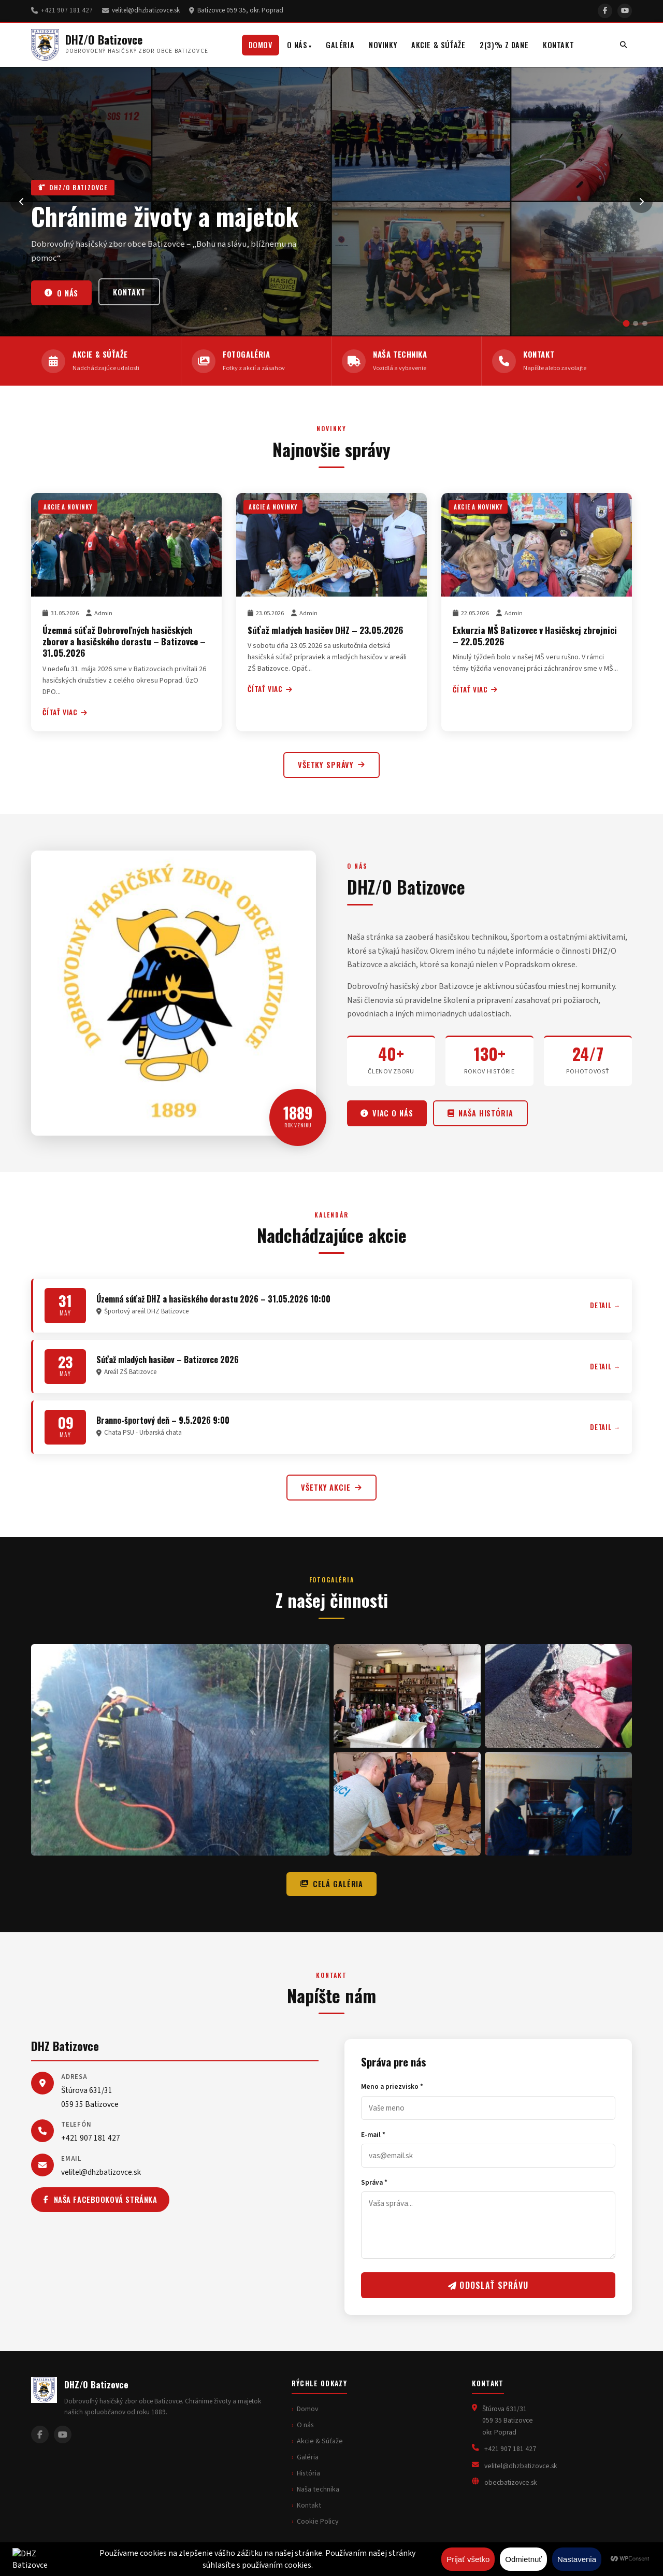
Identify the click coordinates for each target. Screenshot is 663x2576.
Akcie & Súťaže (438, 44)
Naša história (480, 1113)
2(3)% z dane (504, 44)
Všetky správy (331, 764)
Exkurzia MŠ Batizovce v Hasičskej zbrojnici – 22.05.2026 (535, 635)
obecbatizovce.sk (510, 2482)
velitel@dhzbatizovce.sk (146, 10)
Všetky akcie (331, 1487)
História (308, 2473)
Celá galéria (331, 1883)
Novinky (383, 44)
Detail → (605, 1305)
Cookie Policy (318, 2521)
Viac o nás (387, 1113)
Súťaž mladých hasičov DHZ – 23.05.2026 (325, 629)
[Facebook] (605, 11)
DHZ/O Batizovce (103, 39)
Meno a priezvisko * (392, 2086)
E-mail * (373, 2135)
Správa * (374, 2182)
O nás (297, 44)
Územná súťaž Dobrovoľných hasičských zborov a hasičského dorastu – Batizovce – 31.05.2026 (124, 641)
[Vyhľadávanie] (623, 45)
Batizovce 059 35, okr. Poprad (240, 10)
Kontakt (558, 44)
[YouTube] (624, 11)
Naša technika (318, 2489)
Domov (260, 44)
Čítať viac (65, 712)
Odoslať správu (488, 2285)
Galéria (340, 44)
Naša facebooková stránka (100, 2199)
